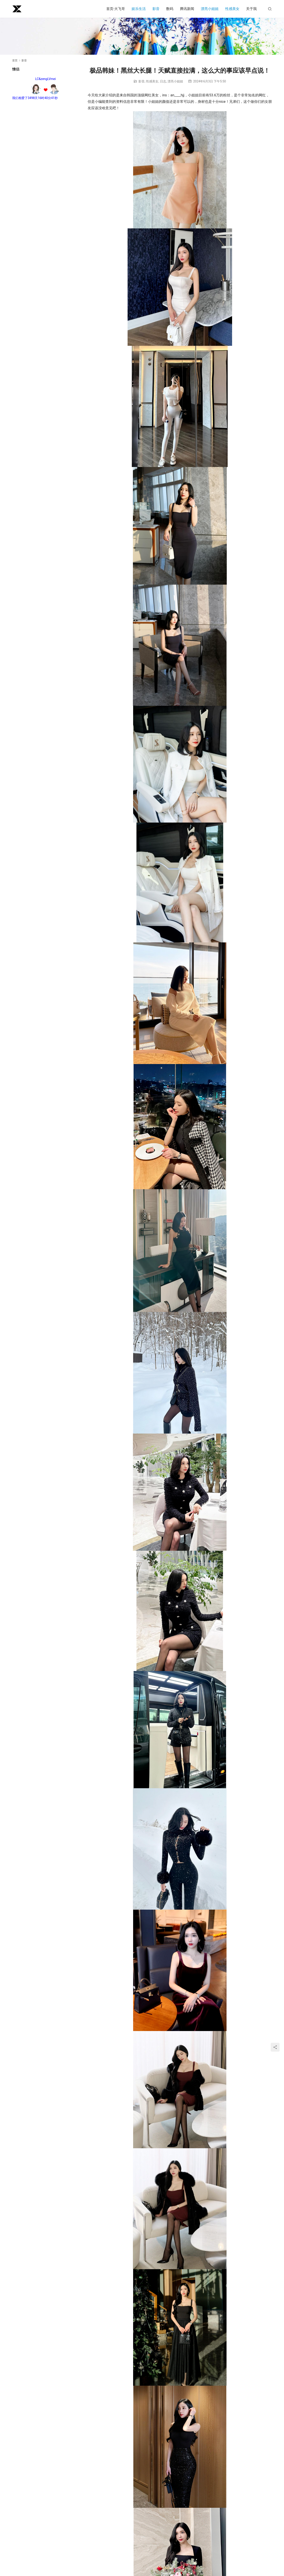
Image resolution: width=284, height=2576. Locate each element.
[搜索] (270, 8)
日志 (163, 81)
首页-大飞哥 (115, 9)
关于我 (251, 9)
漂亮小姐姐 (210, 9)
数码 (169, 9)
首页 (15, 60)
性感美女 (232, 9)
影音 (156, 9)
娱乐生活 (139, 9)
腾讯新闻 (187, 9)
